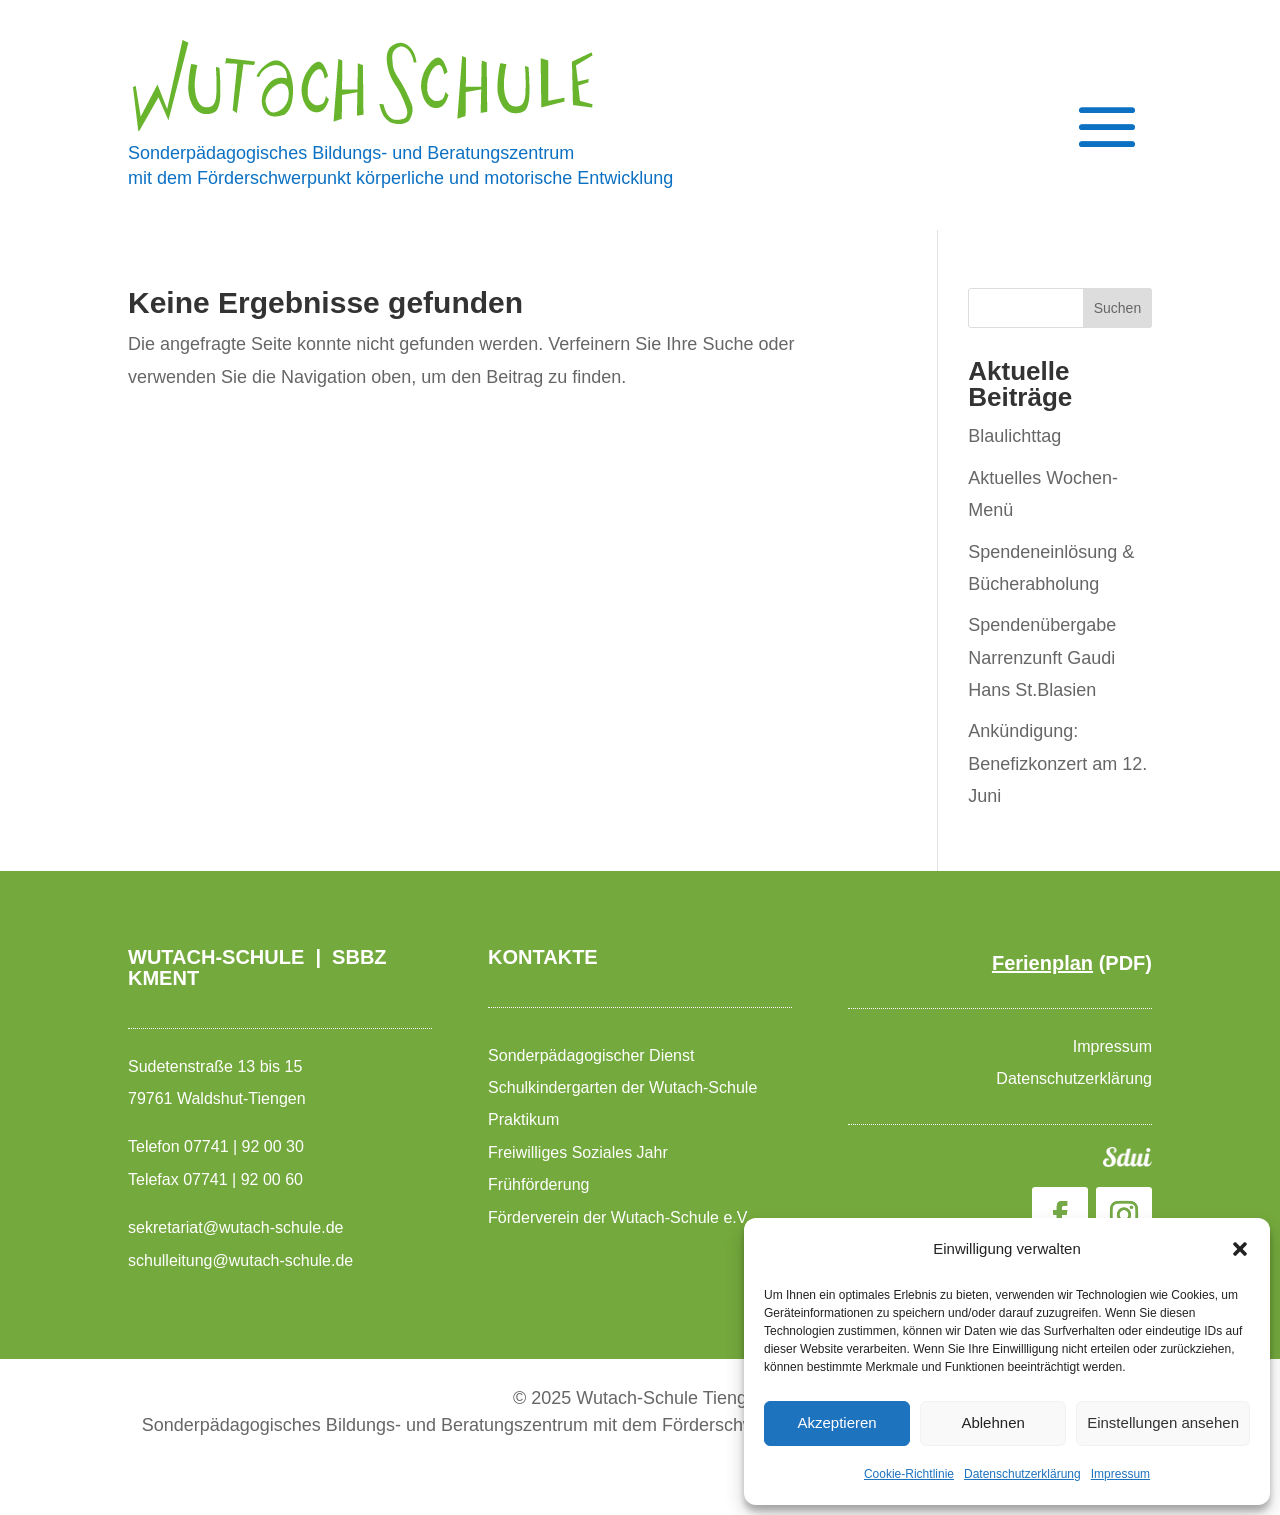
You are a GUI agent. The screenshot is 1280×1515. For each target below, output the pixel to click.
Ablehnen (992, 1422)
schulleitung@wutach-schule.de (240, 1260)
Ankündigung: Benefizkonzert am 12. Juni (1057, 763)
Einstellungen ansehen (1163, 1422)
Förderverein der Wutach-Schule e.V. (621, 1217)
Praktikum (523, 1119)
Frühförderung (538, 1184)
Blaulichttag (1014, 436)
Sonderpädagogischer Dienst (593, 1055)
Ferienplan (1042, 963)
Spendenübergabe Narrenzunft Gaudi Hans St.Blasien (1042, 657)
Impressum (1120, 1474)
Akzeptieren (836, 1422)
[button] (1240, 1249)
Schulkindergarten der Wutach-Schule (625, 1087)
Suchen (1117, 308)
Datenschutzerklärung (1022, 1474)
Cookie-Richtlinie (909, 1474)
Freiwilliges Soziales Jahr (580, 1152)
